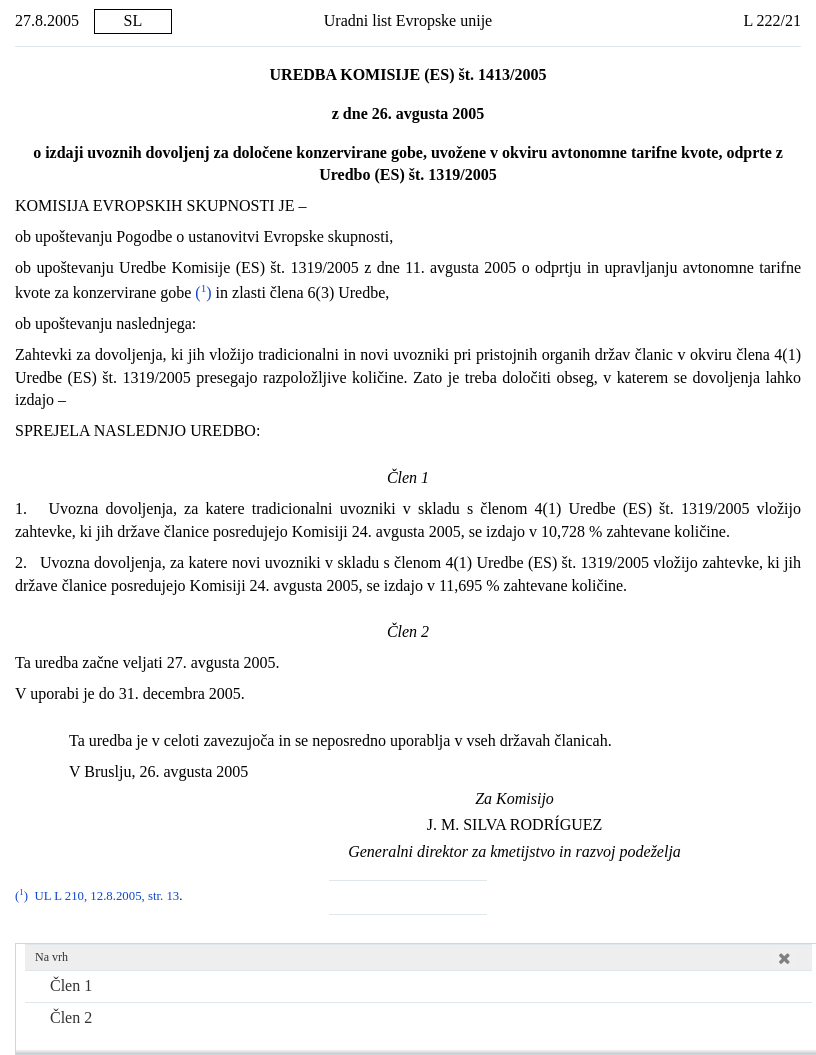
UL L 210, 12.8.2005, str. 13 (106, 896)
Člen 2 (71, 1017)
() (201, 292)
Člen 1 (71, 985)
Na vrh (51, 957)
